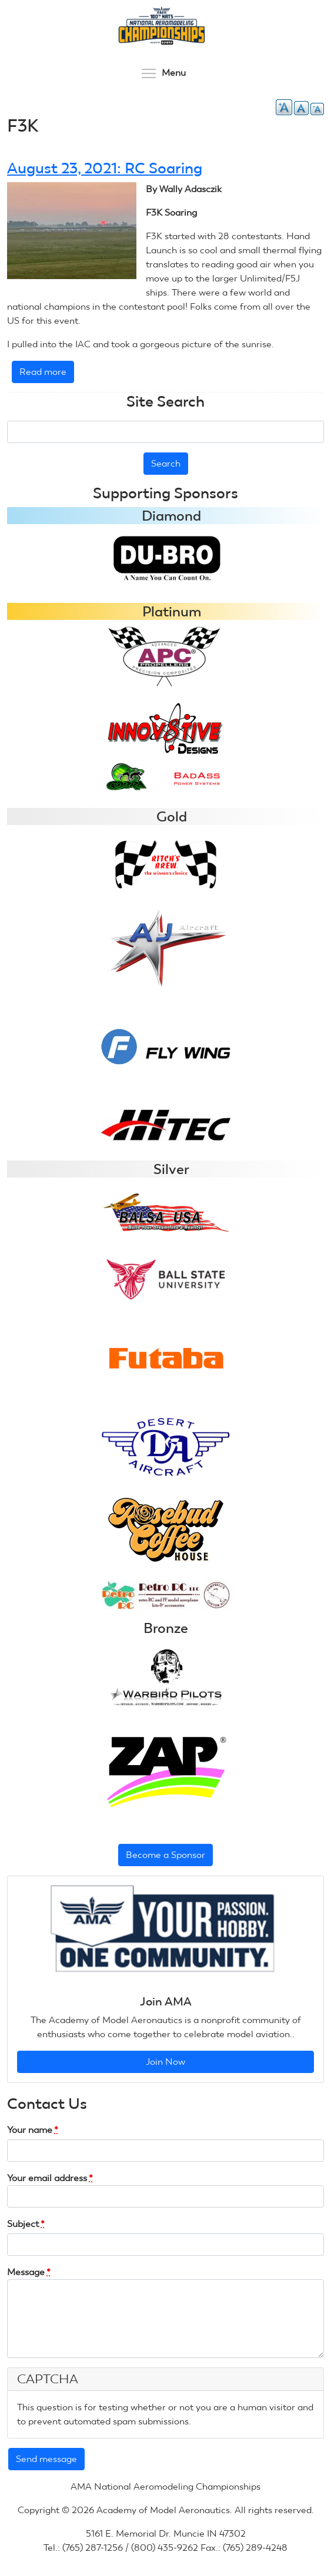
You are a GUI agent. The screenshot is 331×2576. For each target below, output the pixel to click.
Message (29, 2272)
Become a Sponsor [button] (165, 1854)
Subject (26, 2223)
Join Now (165, 2061)
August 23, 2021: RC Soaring (104, 168)
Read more (46, 374)
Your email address (50, 2177)
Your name (32, 2129)
